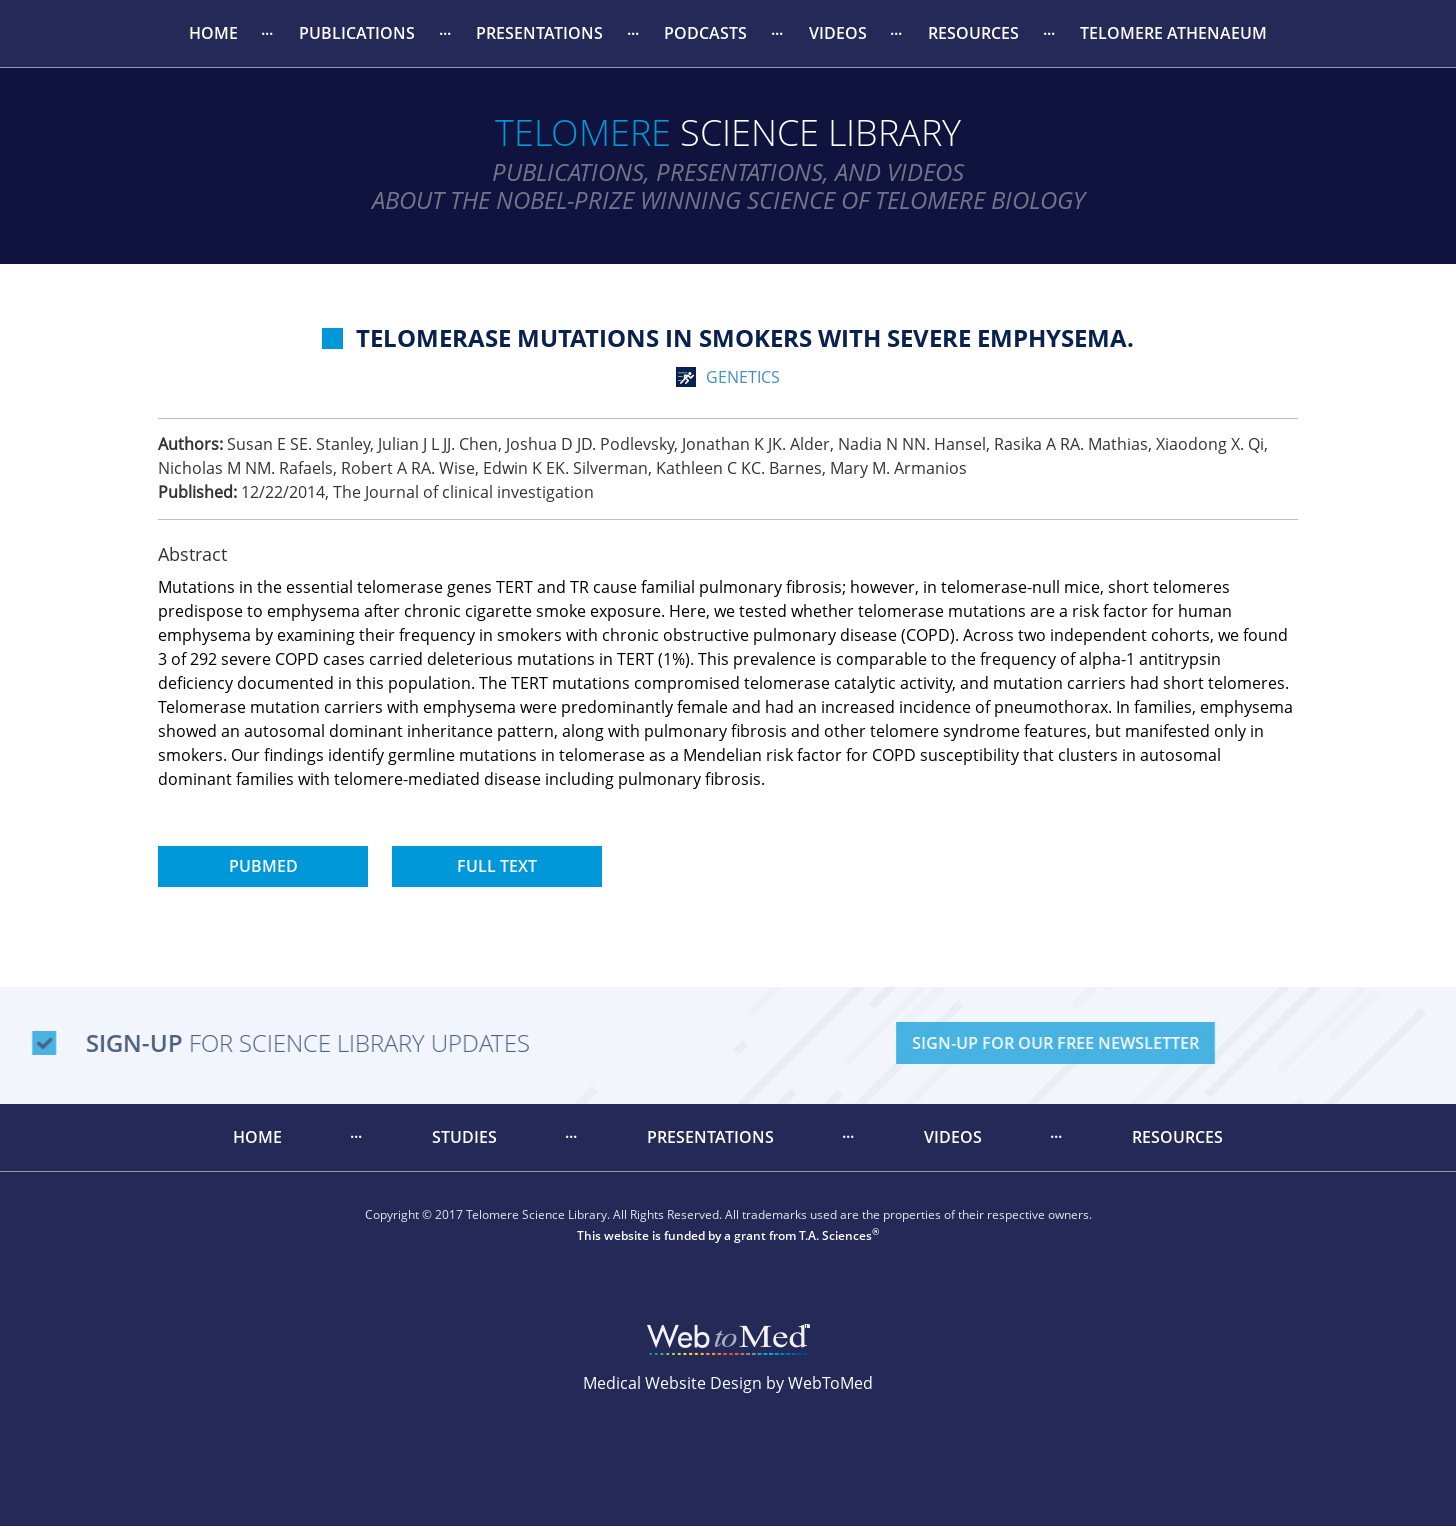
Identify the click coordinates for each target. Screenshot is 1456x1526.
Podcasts (705, 33)
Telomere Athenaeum (1173, 33)
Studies (464, 1137)
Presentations (539, 33)
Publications (357, 33)
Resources (973, 33)
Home (213, 33)
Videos (838, 33)
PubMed (263, 866)
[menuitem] (213, 33)
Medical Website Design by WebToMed (728, 1383)
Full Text (497, 866)
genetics (743, 377)
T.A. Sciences (835, 1235)
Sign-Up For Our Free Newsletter (1184, 1043)
